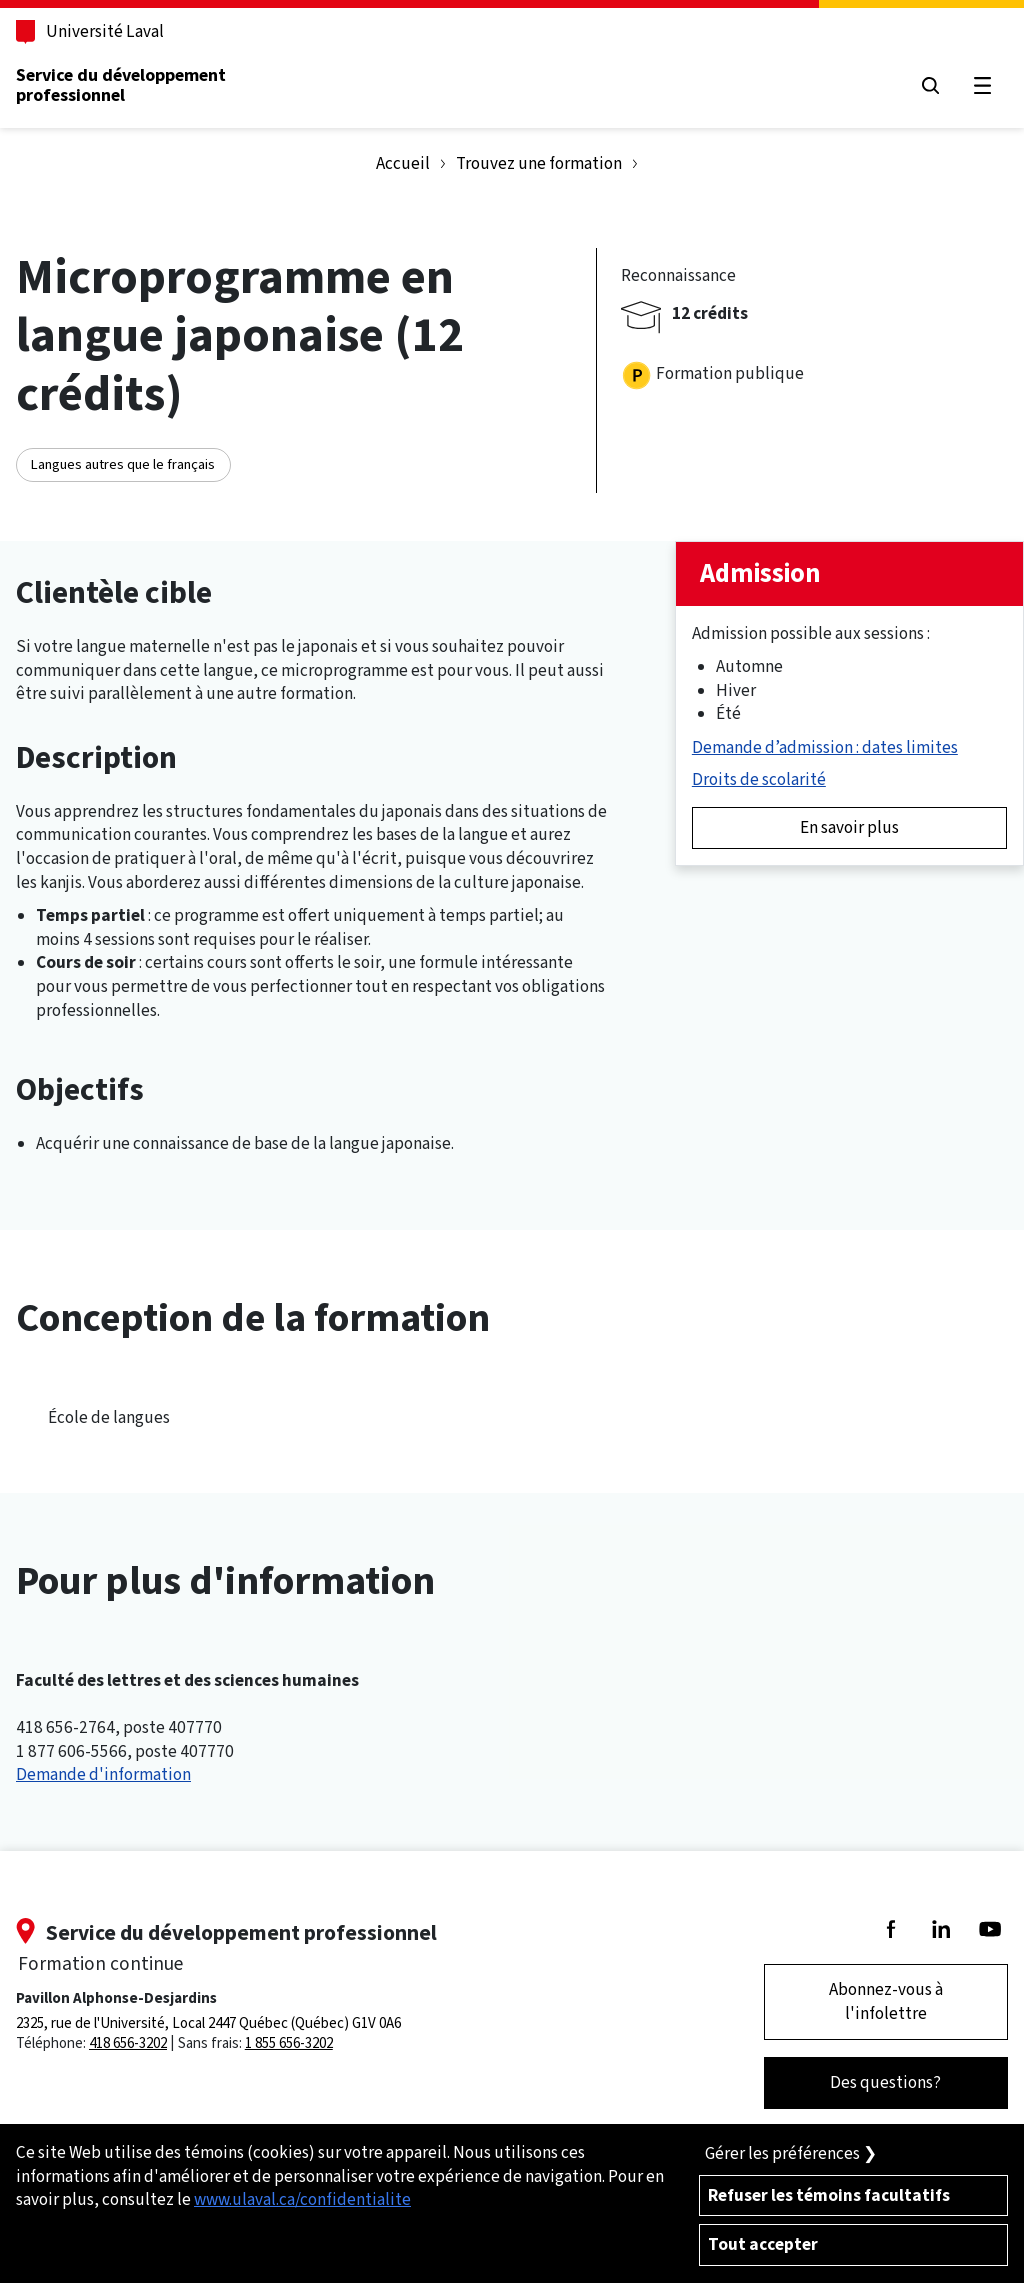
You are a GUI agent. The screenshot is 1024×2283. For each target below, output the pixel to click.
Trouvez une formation (539, 163)
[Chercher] (930, 85)
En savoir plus (849, 827)
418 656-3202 (128, 2043)
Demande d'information (103, 1774)
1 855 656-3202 (289, 2043)
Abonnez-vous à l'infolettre (886, 2001)
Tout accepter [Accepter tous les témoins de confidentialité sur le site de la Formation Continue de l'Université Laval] (763, 2244)
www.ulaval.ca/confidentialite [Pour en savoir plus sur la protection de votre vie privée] (302, 2199)
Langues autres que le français (123, 464)
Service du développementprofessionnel (121, 85)
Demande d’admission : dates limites (825, 747)
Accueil (403, 163)
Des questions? (885, 2082)
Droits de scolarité (759, 779)
